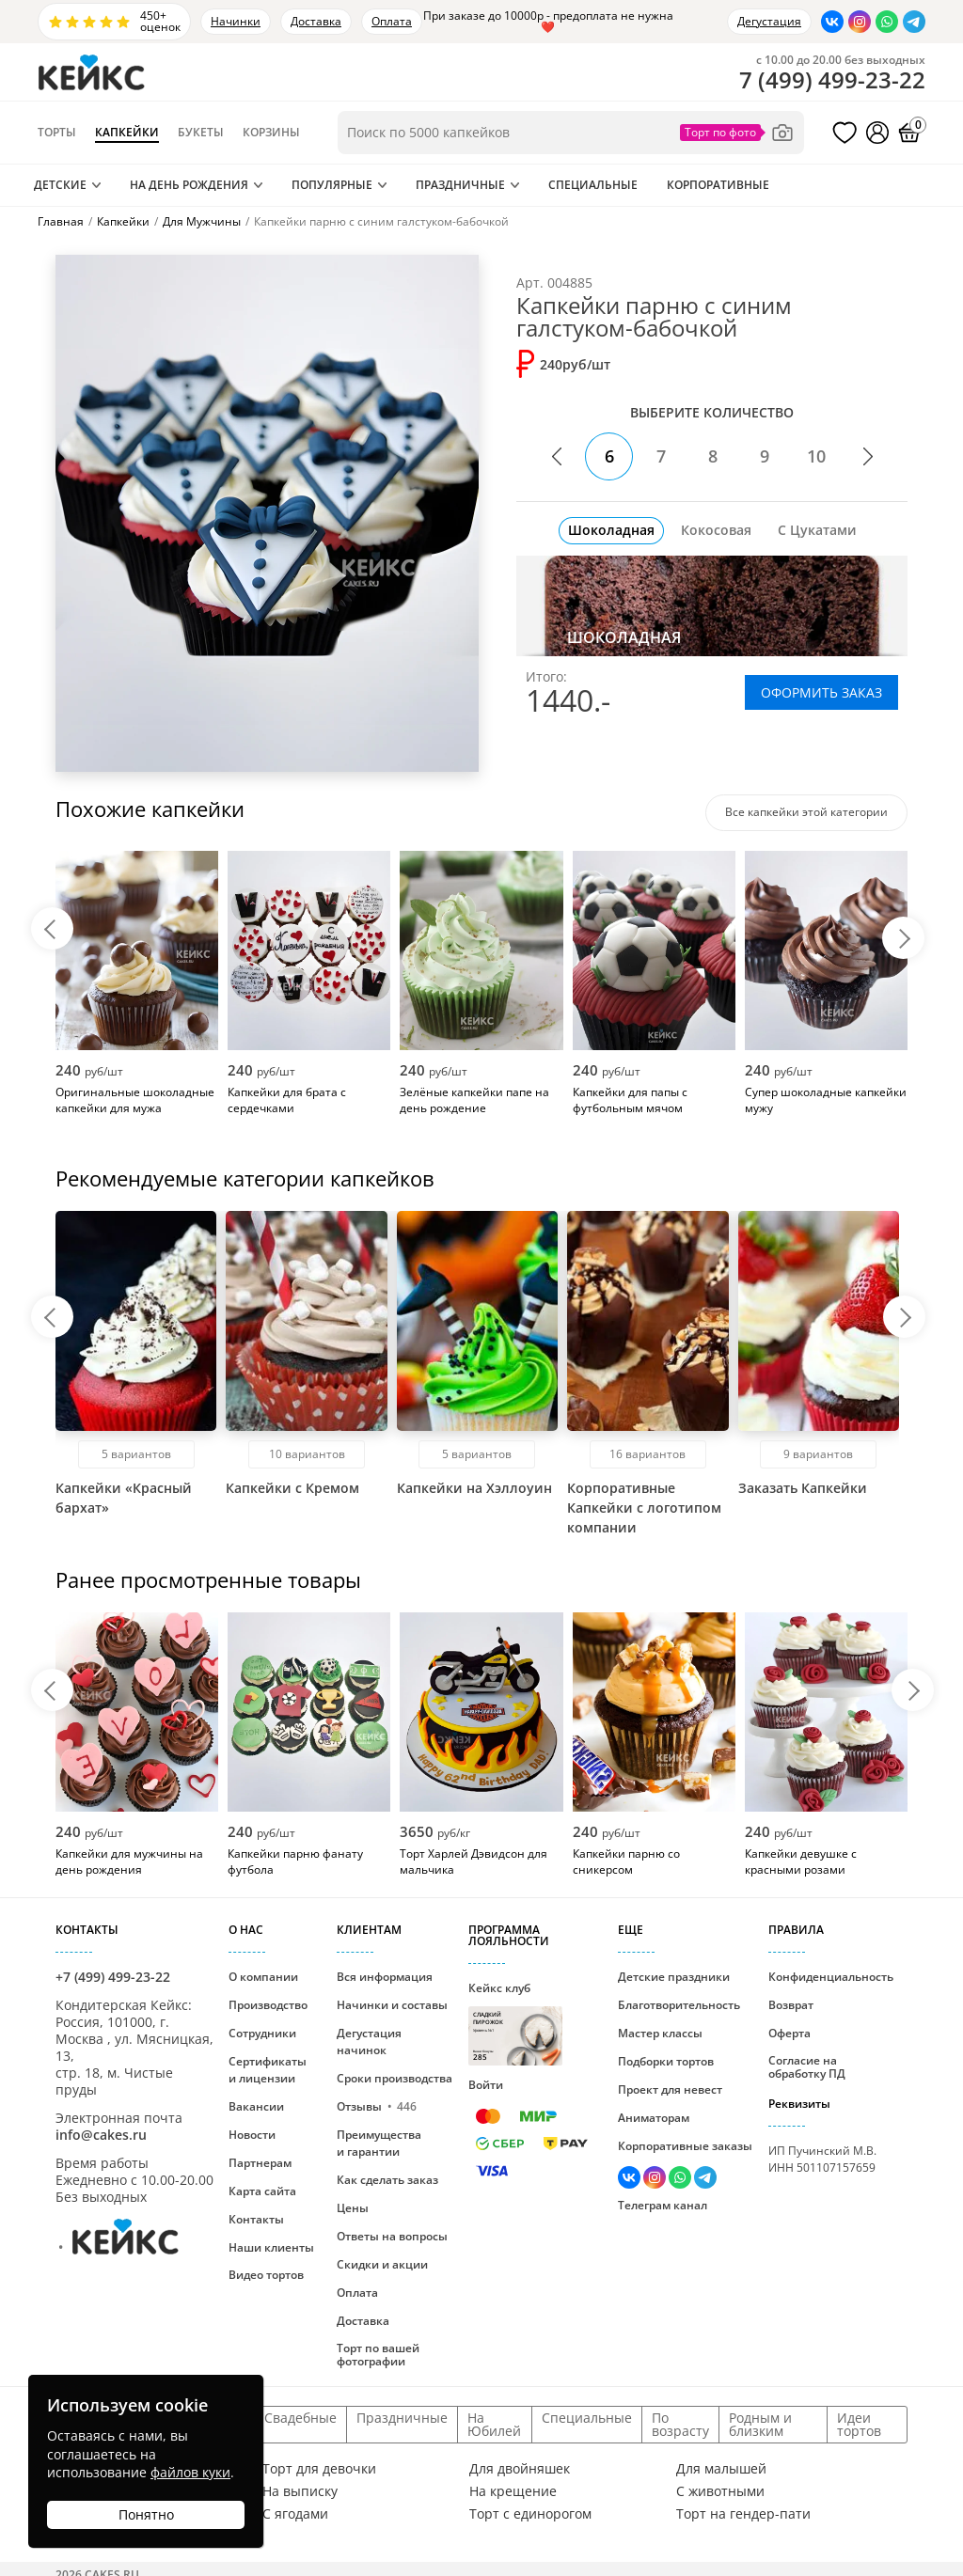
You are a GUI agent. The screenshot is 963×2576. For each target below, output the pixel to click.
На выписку (300, 2491)
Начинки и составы (392, 2005)
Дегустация (769, 21)
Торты (57, 132)
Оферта (789, 2033)
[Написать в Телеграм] (914, 21)
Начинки (235, 21)
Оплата (391, 21)
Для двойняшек (519, 2468)
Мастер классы (660, 2033)
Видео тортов (266, 2275)
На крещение (513, 2491)
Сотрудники (262, 2033)
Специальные (593, 185)
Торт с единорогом (530, 2514)
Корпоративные (718, 185)
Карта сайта (262, 2191)
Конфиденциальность (830, 1977)
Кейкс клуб (515, 2023)
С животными (720, 2491)
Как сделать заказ (387, 2180)
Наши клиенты (271, 2247)
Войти (485, 2085)
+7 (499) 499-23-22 (112, 1977)
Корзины (271, 132)
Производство (268, 2005)
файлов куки (190, 2472)
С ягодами (295, 2514)
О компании (263, 1977)
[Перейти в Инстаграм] (859, 21)
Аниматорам (653, 2118)
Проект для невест (670, 2089)
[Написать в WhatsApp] (887, 21)
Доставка (316, 21)
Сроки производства (394, 2078)
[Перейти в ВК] (832, 21)
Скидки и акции (382, 2264)
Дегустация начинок (369, 2041)
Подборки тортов (666, 2061)
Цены (353, 2208)
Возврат (790, 2005)
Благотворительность (679, 2005)
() (832, 80)
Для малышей (721, 2468)
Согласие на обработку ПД (806, 2066)
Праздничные (460, 185)
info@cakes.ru (101, 2135)
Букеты (201, 132)
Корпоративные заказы (685, 2146)
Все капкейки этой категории (806, 812)
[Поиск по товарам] (571, 132)
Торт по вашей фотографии (378, 2354)
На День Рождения (189, 185)
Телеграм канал (662, 2205)
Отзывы (377, 2106)
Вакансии (256, 2106)
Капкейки (127, 132)
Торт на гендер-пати (743, 2514)
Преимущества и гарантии (379, 2143)
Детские (60, 185)
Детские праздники (674, 1977)
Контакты (256, 2219)
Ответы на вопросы (392, 2236)
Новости (252, 2135)
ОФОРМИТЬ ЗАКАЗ (821, 692)
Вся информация (385, 1977)
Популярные (332, 185)
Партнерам (260, 2163)
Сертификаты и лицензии (268, 2069)
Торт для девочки (319, 2468)
